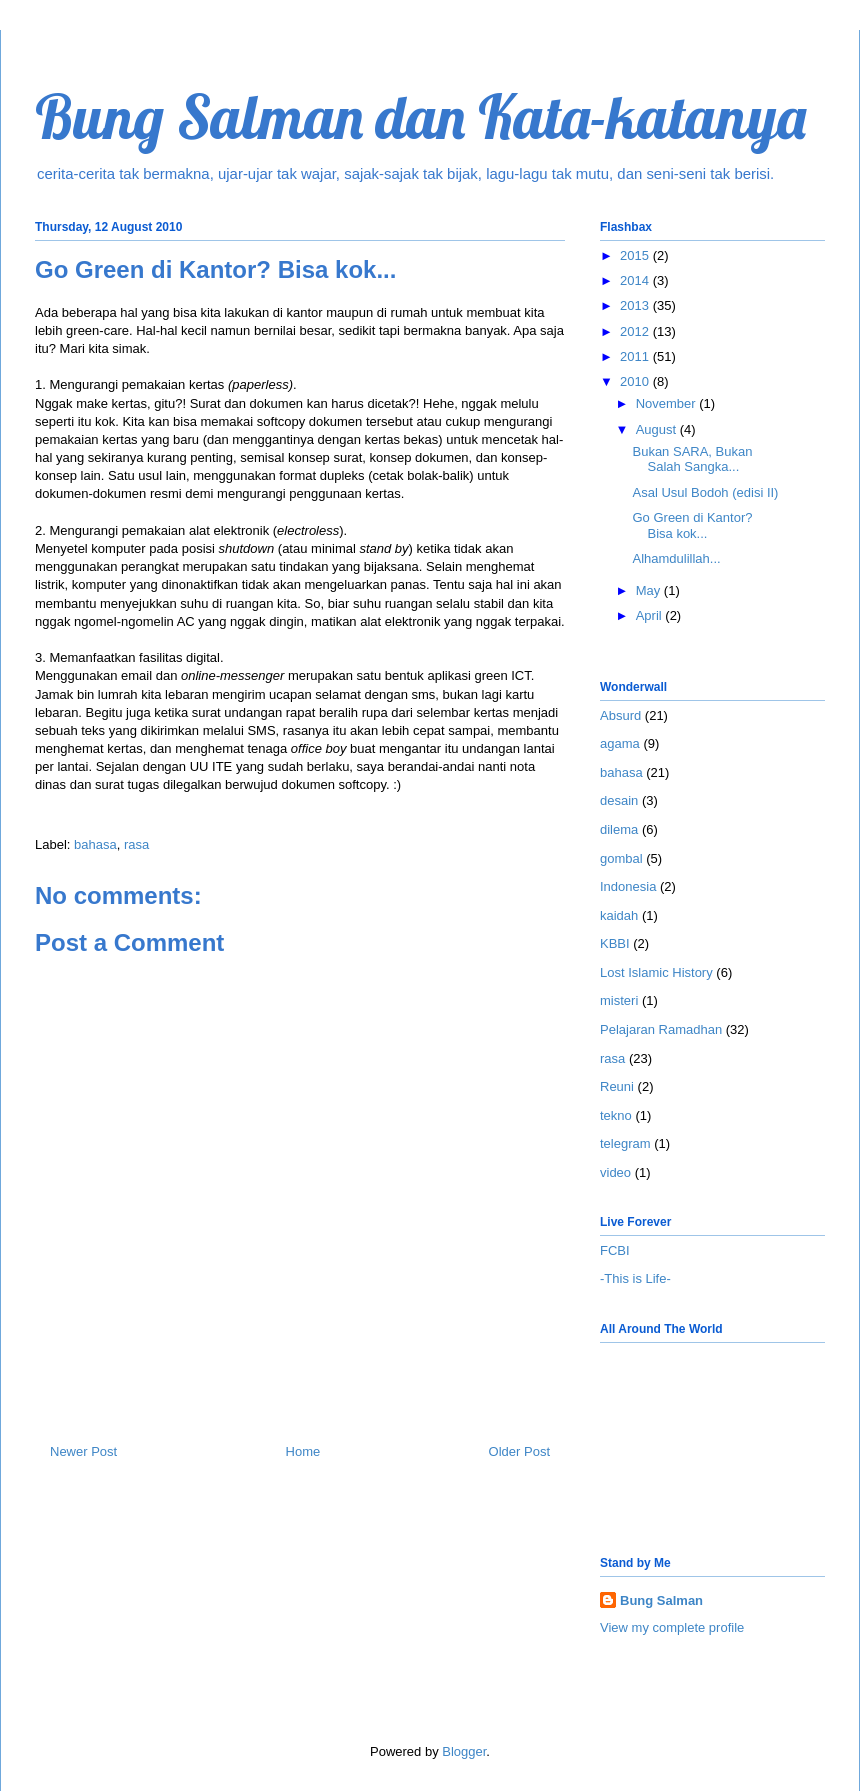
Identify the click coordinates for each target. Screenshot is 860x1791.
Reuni (617, 1086)
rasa (136, 844)
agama (620, 743)
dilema (619, 829)
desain (619, 800)
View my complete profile (672, 1627)
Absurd (620, 715)
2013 (636, 305)
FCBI (615, 1250)
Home (303, 1451)
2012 (636, 331)
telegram (625, 1143)
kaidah (619, 915)
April (651, 615)
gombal (621, 858)
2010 (636, 381)
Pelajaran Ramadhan (661, 1029)
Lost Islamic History (656, 972)
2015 (636, 255)
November (668, 403)
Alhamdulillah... (676, 558)
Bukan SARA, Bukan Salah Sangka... (692, 459)
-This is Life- (635, 1278)
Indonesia (628, 886)
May (650, 590)
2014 (636, 280)
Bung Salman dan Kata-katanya (420, 116)
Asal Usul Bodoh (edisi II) (705, 492)
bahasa (95, 844)
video (615, 1172)
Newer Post (83, 1451)
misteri (619, 1000)
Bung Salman (661, 1600)
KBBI (615, 943)
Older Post (519, 1451)
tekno (616, 1115)
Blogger (464, 1751)
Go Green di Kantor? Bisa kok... (692, 525)
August (658, 429)
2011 (636, 356)
